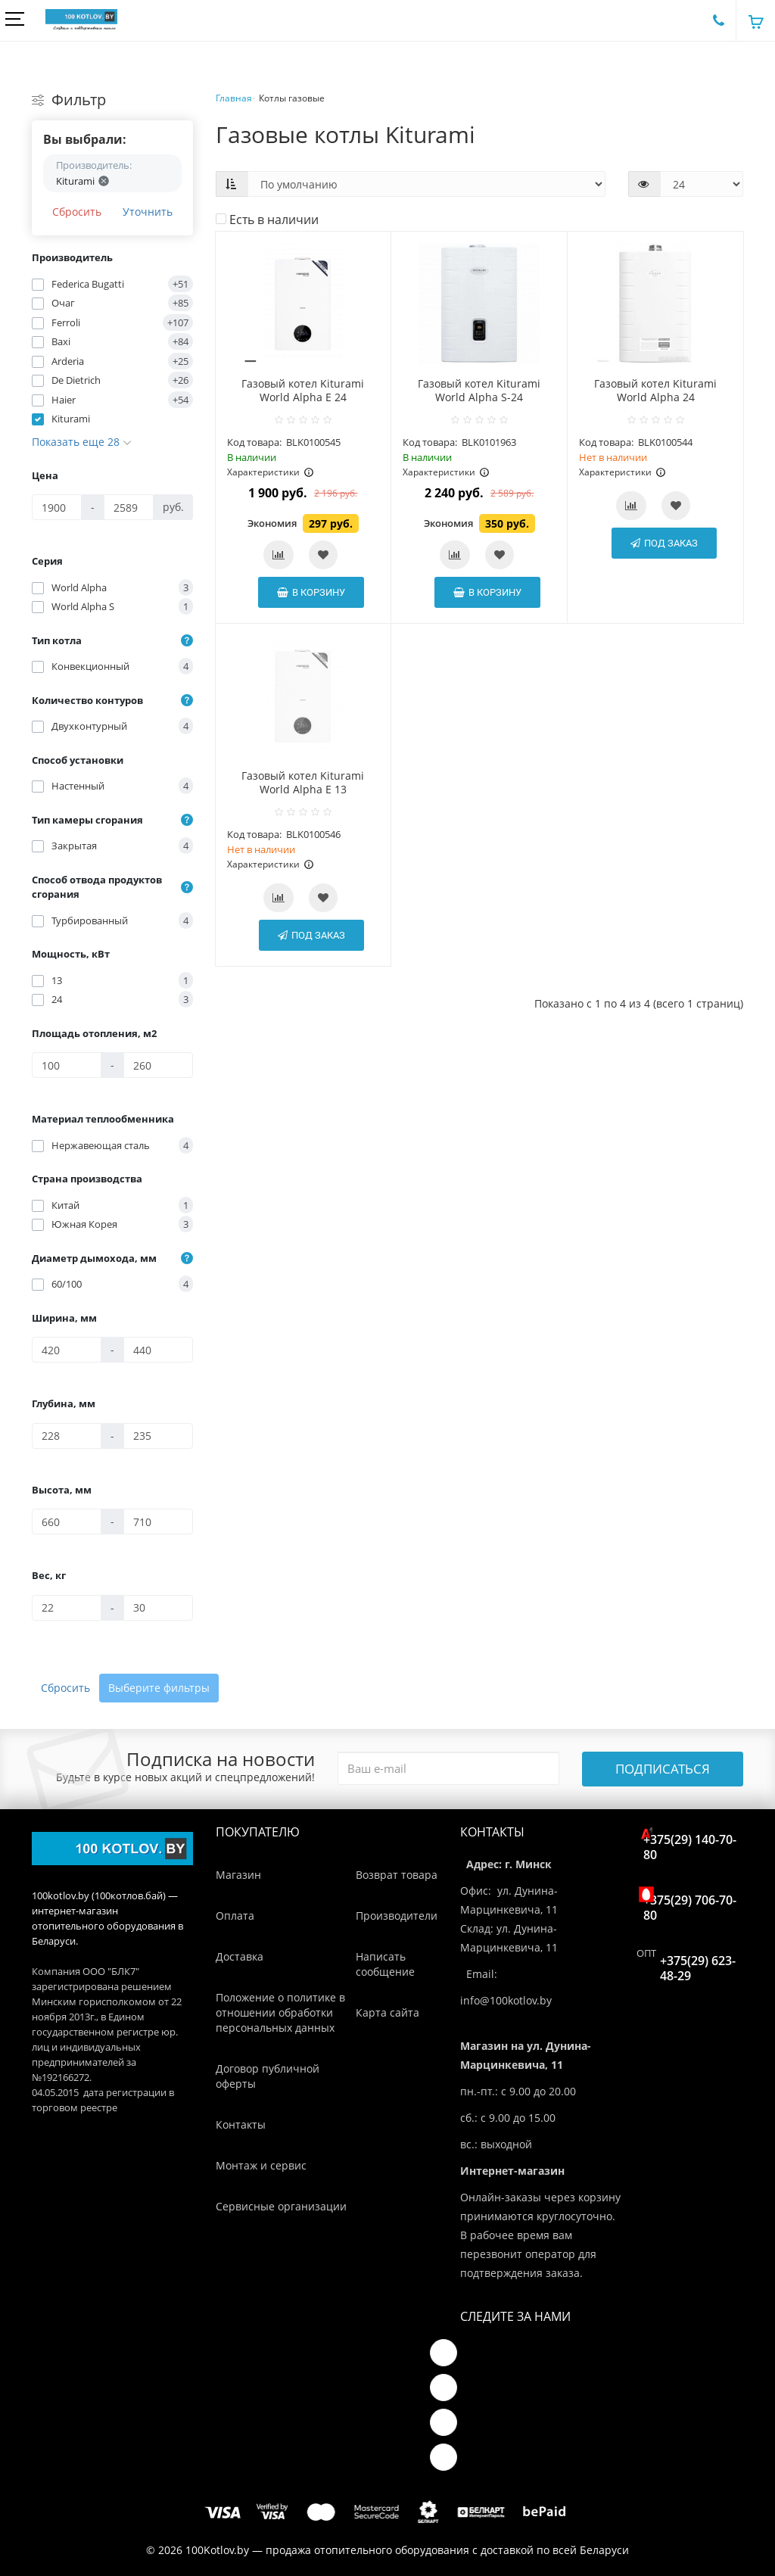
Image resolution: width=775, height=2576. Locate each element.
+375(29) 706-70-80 (689, 1904)
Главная (234, 98)
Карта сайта (387, 2012)
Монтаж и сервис (261, 2165)
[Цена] (57, 507)
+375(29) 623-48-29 (698, 1968)
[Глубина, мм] (66, 1436)
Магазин (238, 1874)
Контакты (241, 2124)
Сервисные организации (281, 2206)
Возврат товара (396, 1874)
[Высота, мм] (66, 1521)
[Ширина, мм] (66, 1350)
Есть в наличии (267, 219)
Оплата (235, 1915)
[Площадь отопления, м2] (66, 1065)
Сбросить (76, 211)
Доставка (239, 1956)
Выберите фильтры (159, 1687)
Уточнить (148, 211)
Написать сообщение (385, 1964)
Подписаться (662, 1768)
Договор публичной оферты (267, 2076)
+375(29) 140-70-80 (689, 1843)
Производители (396, 1915)
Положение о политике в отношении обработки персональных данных (280, 2012)
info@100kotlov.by (506, 2000)
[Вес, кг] (66, 1608)
